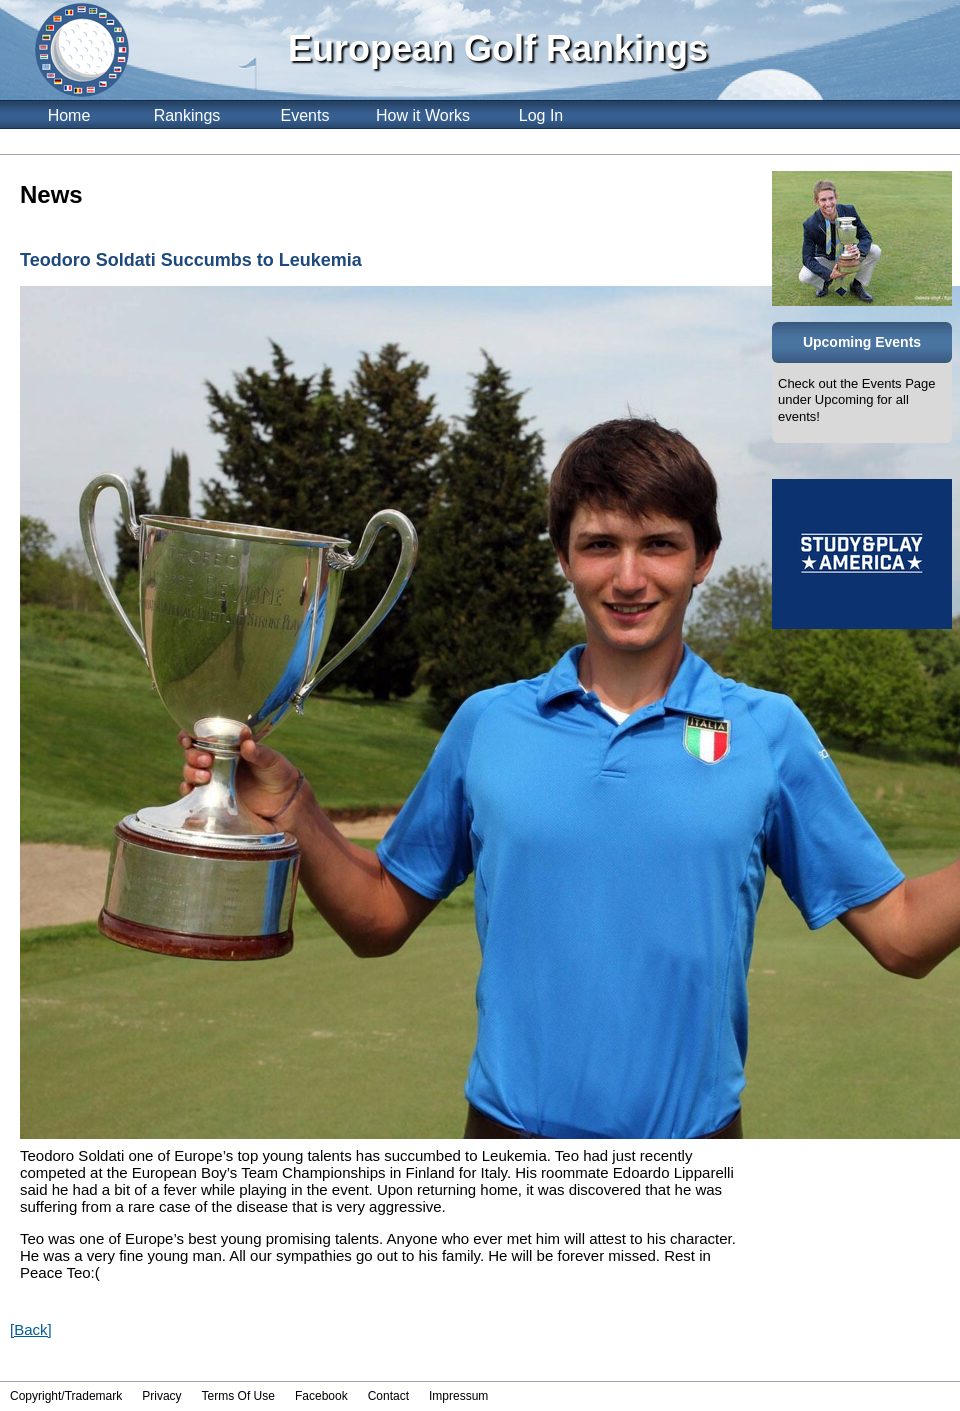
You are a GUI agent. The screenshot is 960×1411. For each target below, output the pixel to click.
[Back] (31, 1329)
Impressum (458, 1396)
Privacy (161, 1396)
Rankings (187, 115)
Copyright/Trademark (66, 1396)
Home (69, 115)
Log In (541, 115)
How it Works (423, 115)
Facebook (321, 1396)
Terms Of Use (238, 1396)
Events (305, 115)
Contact (388, 1396)
